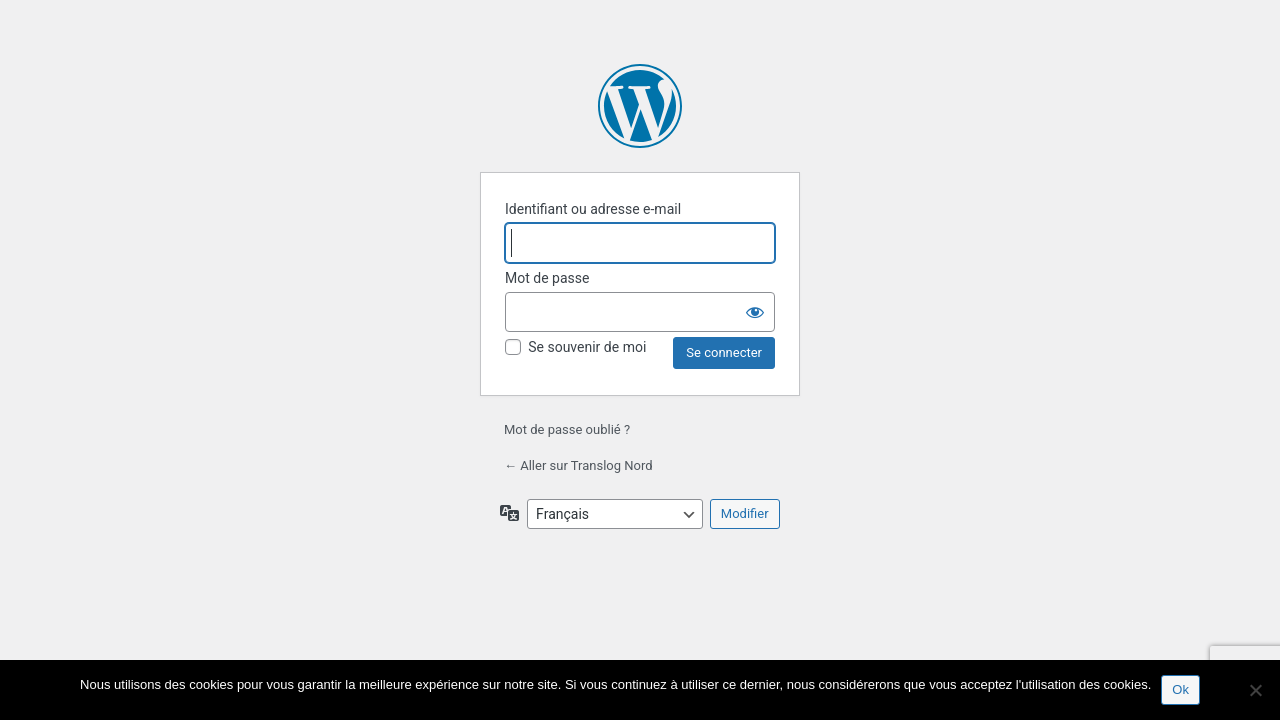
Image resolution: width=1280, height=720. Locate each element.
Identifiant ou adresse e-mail (593, 209)
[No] (1255, 690)
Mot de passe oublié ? (567, 429)
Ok (1180, 689)
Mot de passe (547, 278)
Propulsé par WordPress (640, 106)
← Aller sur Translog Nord (578, 465)
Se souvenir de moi (587, 347)
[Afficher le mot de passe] (755, 312)
